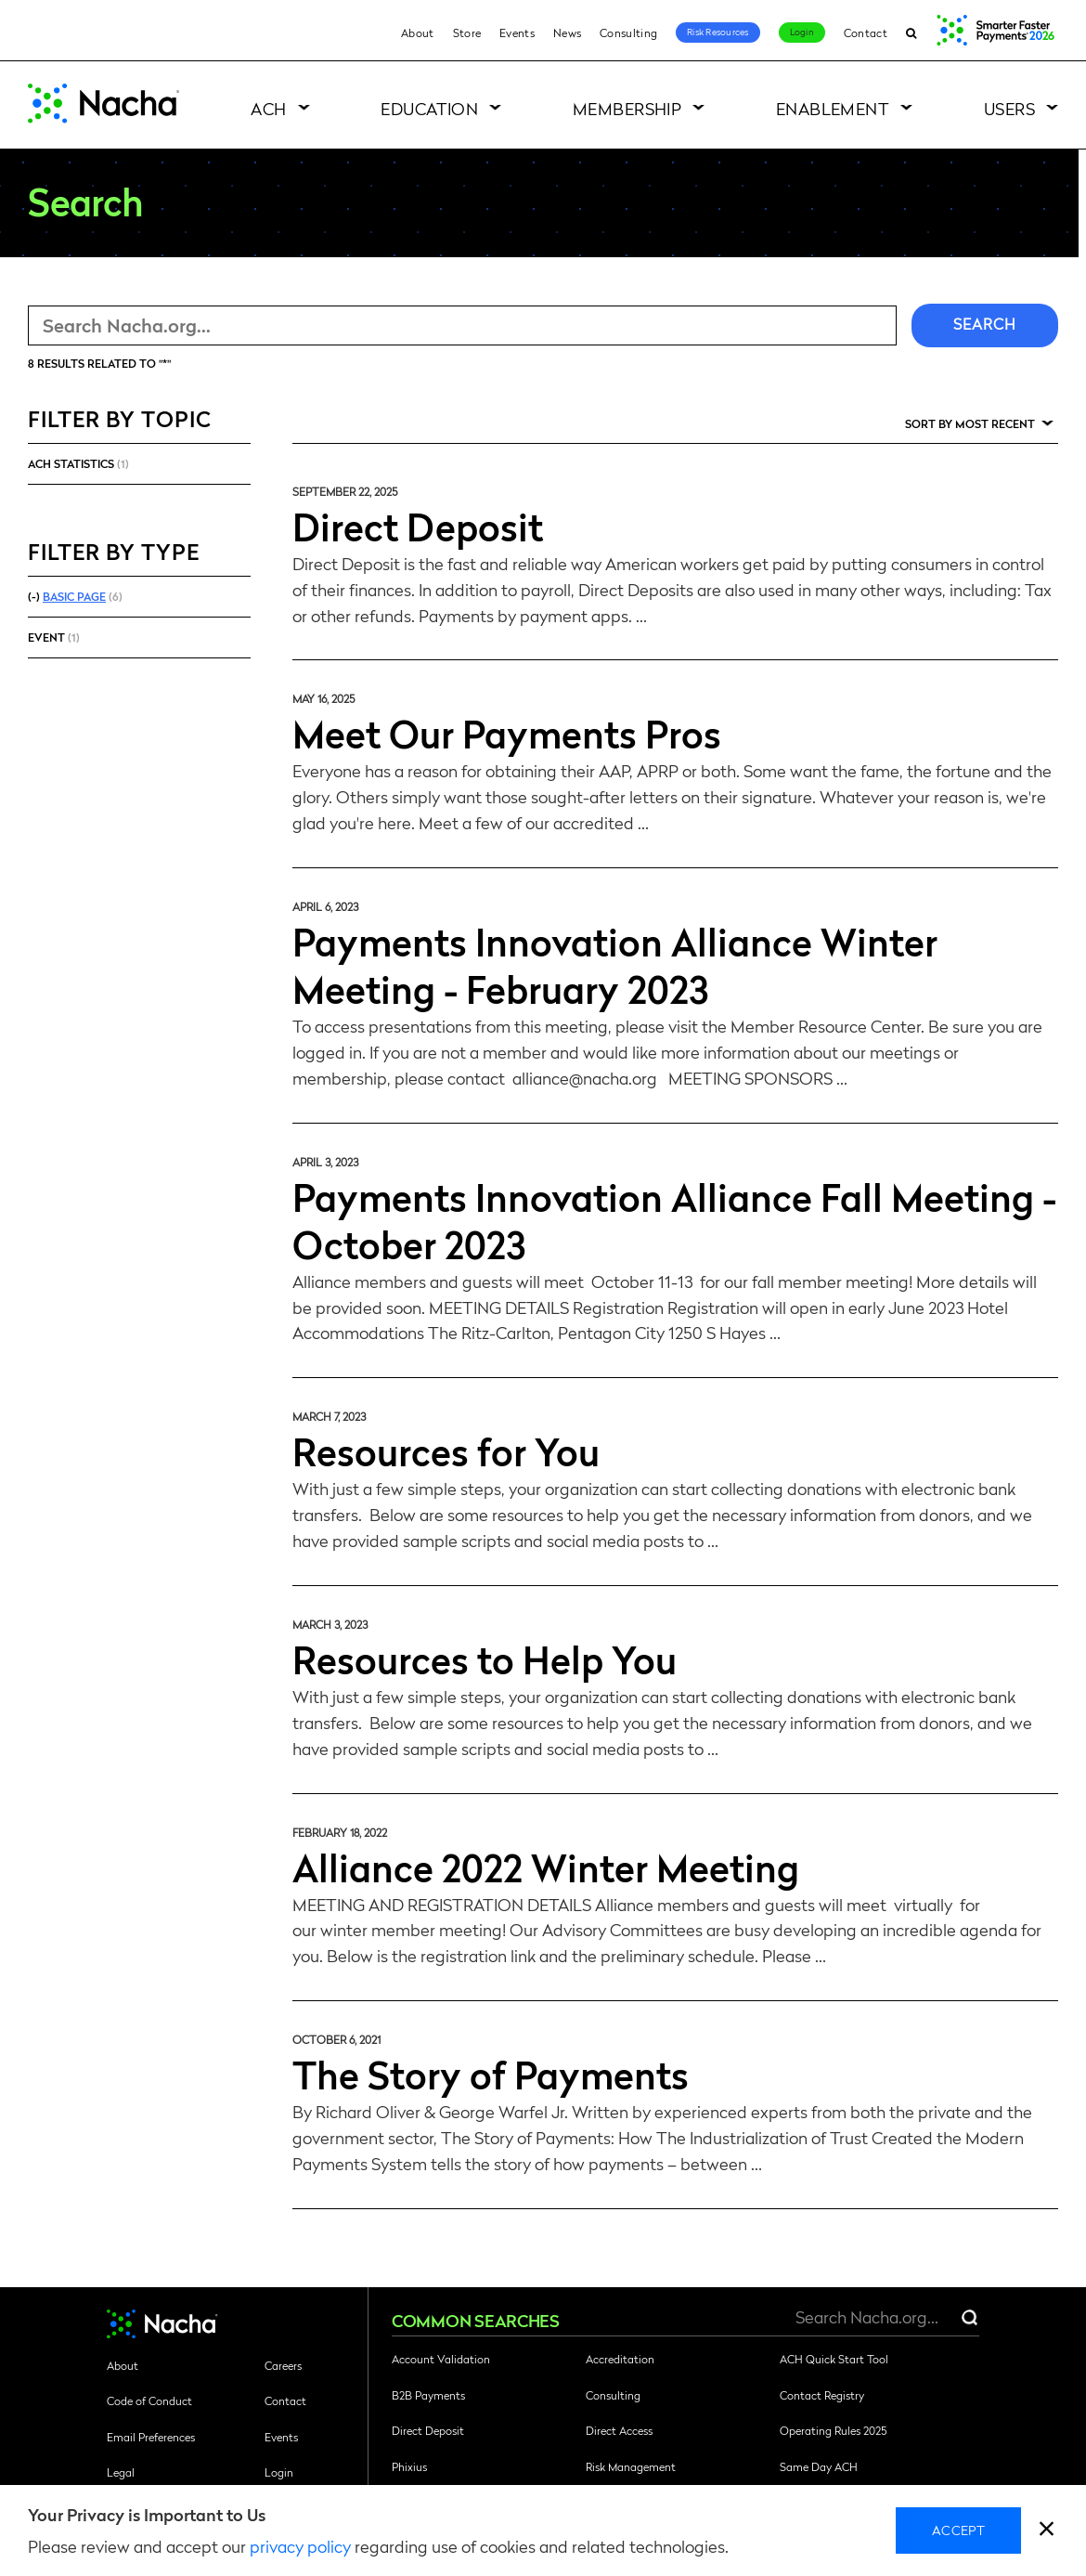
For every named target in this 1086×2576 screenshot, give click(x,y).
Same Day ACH (819, 2466)
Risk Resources (718, 31)
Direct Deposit (417, 526)
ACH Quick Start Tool (834, 2358)
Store (467, 32)
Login (802, 31)
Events (517, 32)
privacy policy (300, 2545)
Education (429, 108)
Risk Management (631, 2466)
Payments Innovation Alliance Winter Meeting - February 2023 (614, 964)
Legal (121, 2472)
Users (1009, 108)
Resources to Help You (484, 1658)
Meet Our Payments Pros (506, 733)
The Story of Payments (490, 2074)
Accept (958, 2529)
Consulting (628, 32)
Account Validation (441, 2358)
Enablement (833, 108)
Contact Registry (822, 2394)
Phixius (409, 2466)
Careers (283, 2365)
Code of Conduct (149, 2400)
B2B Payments (428, 2394)
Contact (865, 32)
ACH (268, 108)
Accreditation (620, 2358)
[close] (1046, 2530)
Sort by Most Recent (970, 423)
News (567, 32)
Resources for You (446, 1450)
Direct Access (619, 2430)
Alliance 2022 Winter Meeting (545, 1866)
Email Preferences (151, 2436)
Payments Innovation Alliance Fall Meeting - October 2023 (674, 1219)
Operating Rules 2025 (833, 2430)
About (417, 32)
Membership (627, 108)
